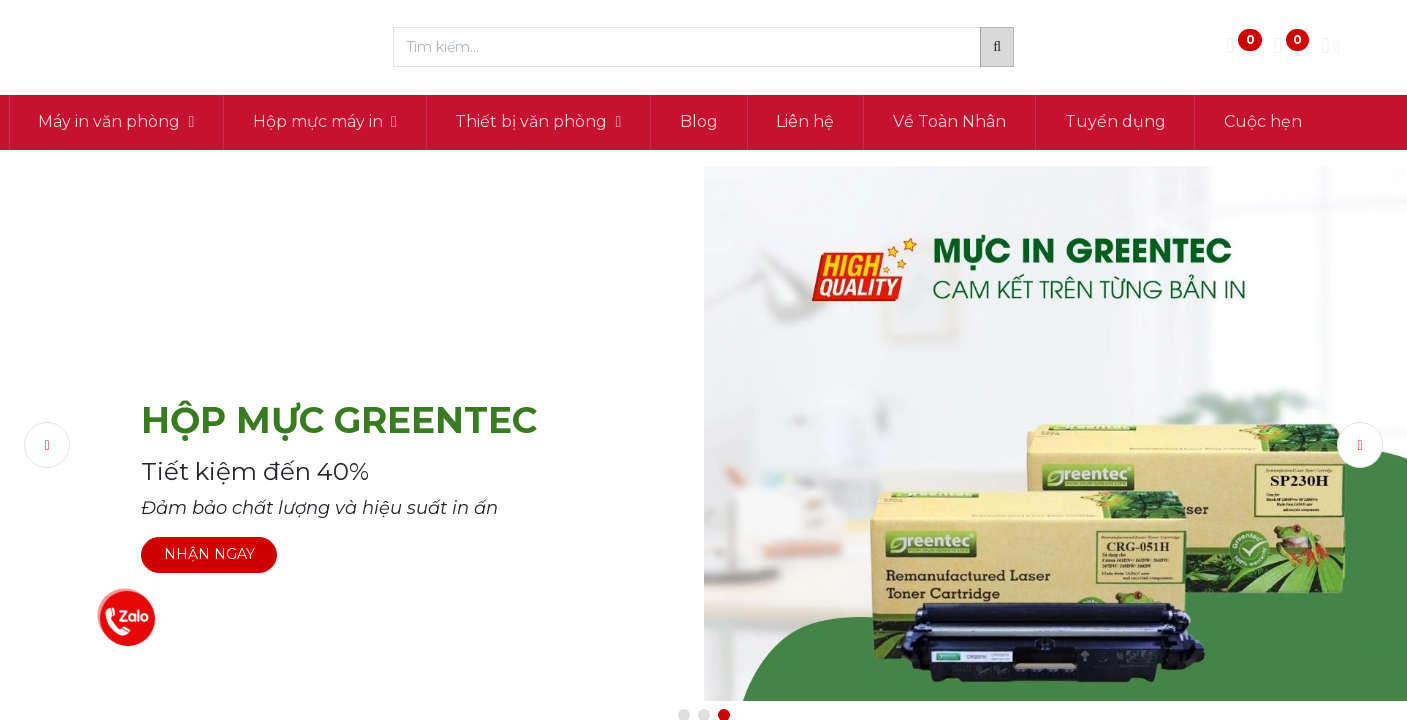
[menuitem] (758, 122)
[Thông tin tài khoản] (1330, 47)
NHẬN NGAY (209, 554)
